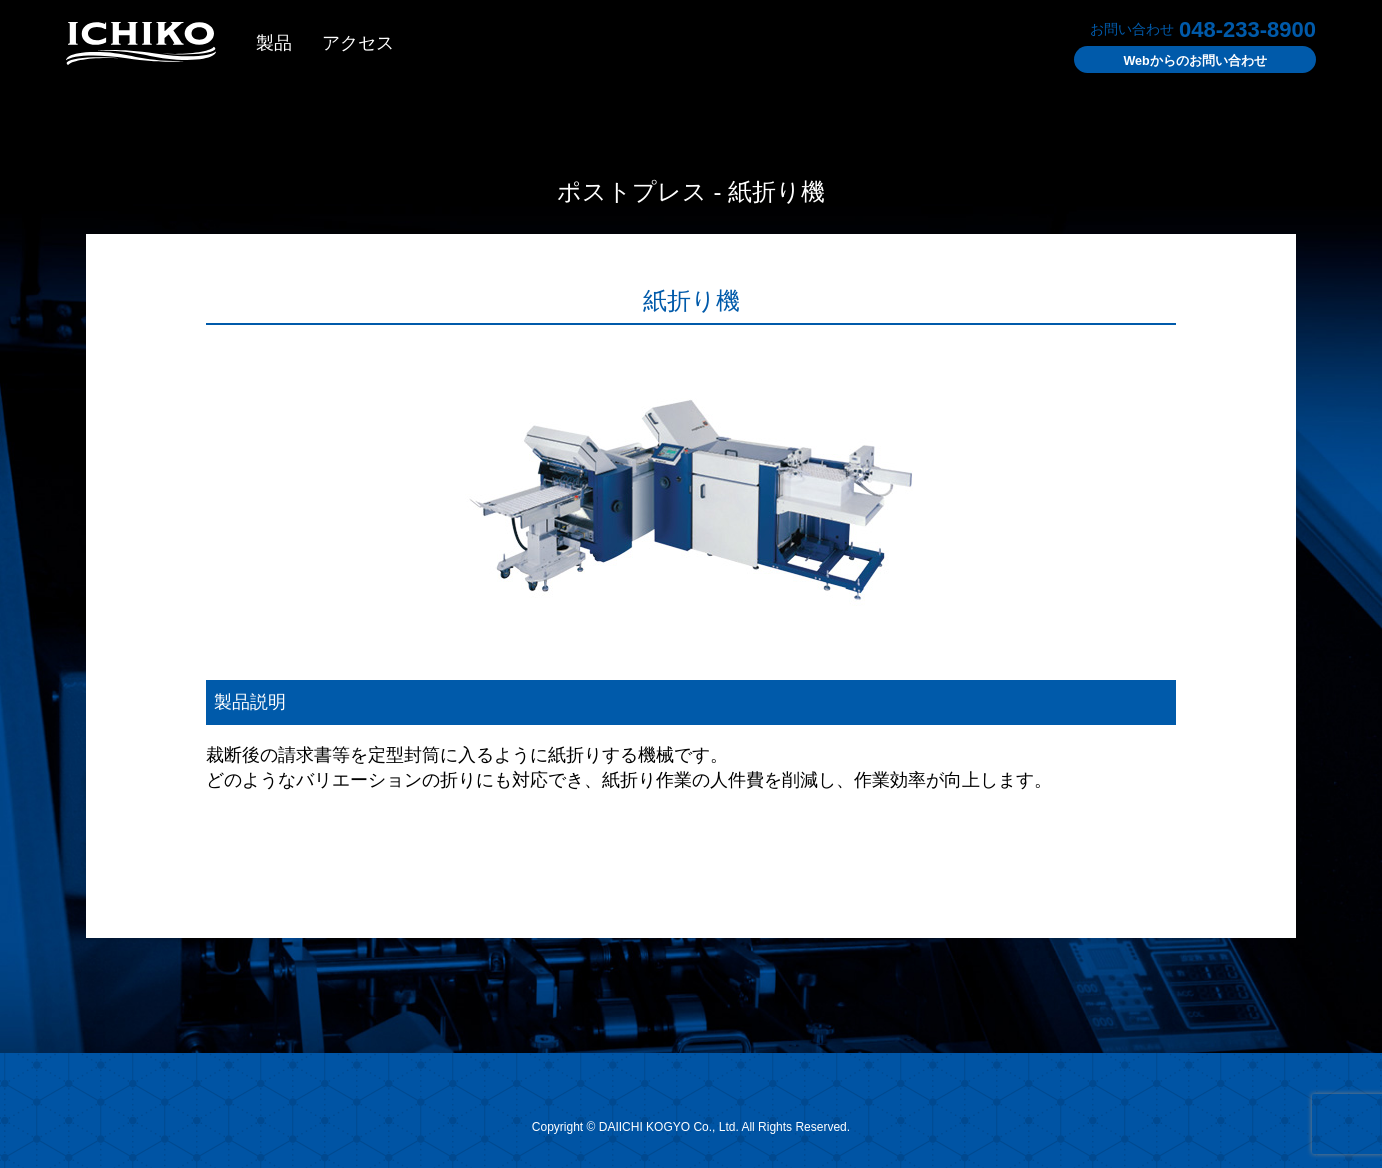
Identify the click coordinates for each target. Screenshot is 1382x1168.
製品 (274, 45)
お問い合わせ (1183, 63)
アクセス (358, 45)
